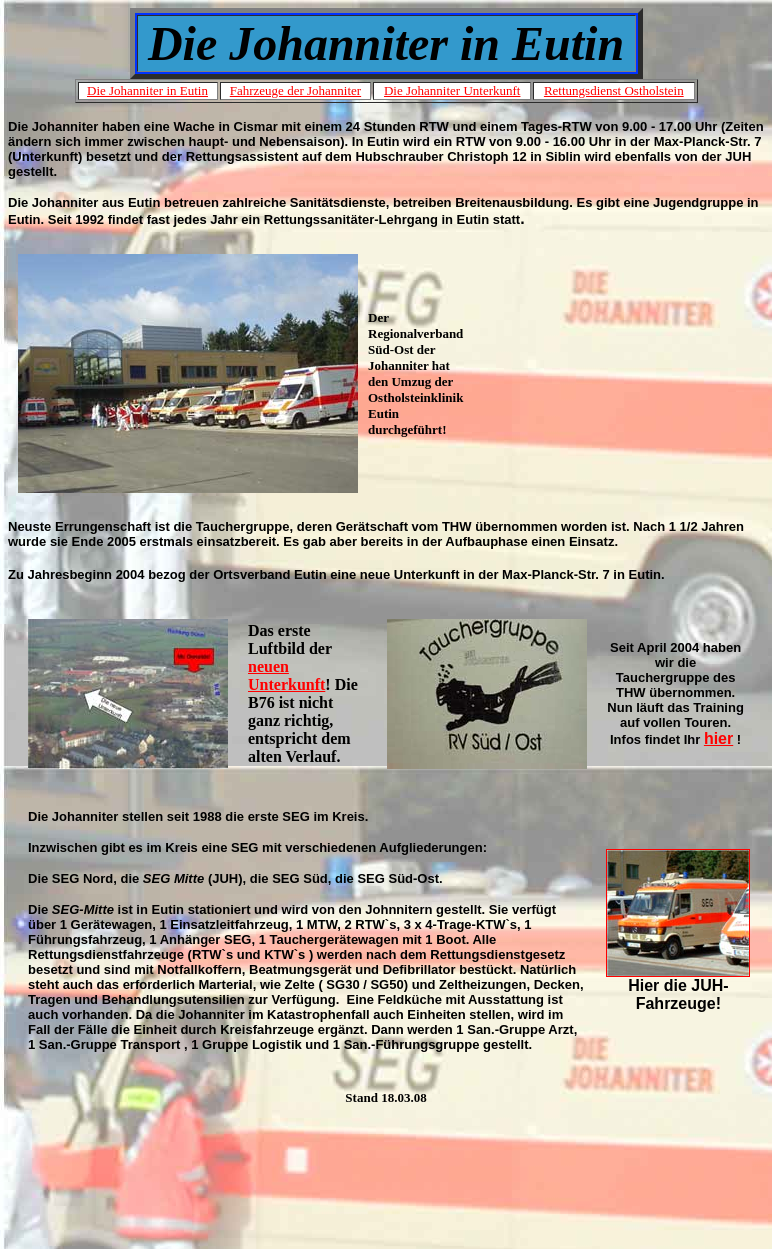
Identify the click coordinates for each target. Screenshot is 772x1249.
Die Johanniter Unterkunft (452, 90)
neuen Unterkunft (286, 675)
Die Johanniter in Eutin (147, 90)
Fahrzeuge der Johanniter (295, 90)
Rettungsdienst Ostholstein (614, 90)
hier (718, 738)
